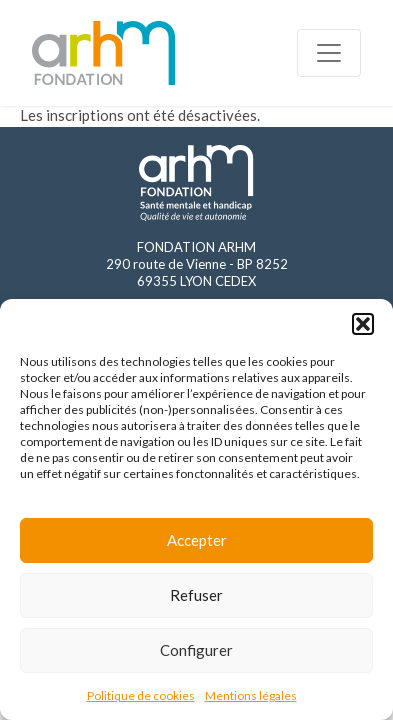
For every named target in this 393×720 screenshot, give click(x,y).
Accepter (197, 540)
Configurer (196, 650)
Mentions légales (251, 695)
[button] (363, 324)
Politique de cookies (141, 695)
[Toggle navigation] (329, 53)
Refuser (196, 595)
